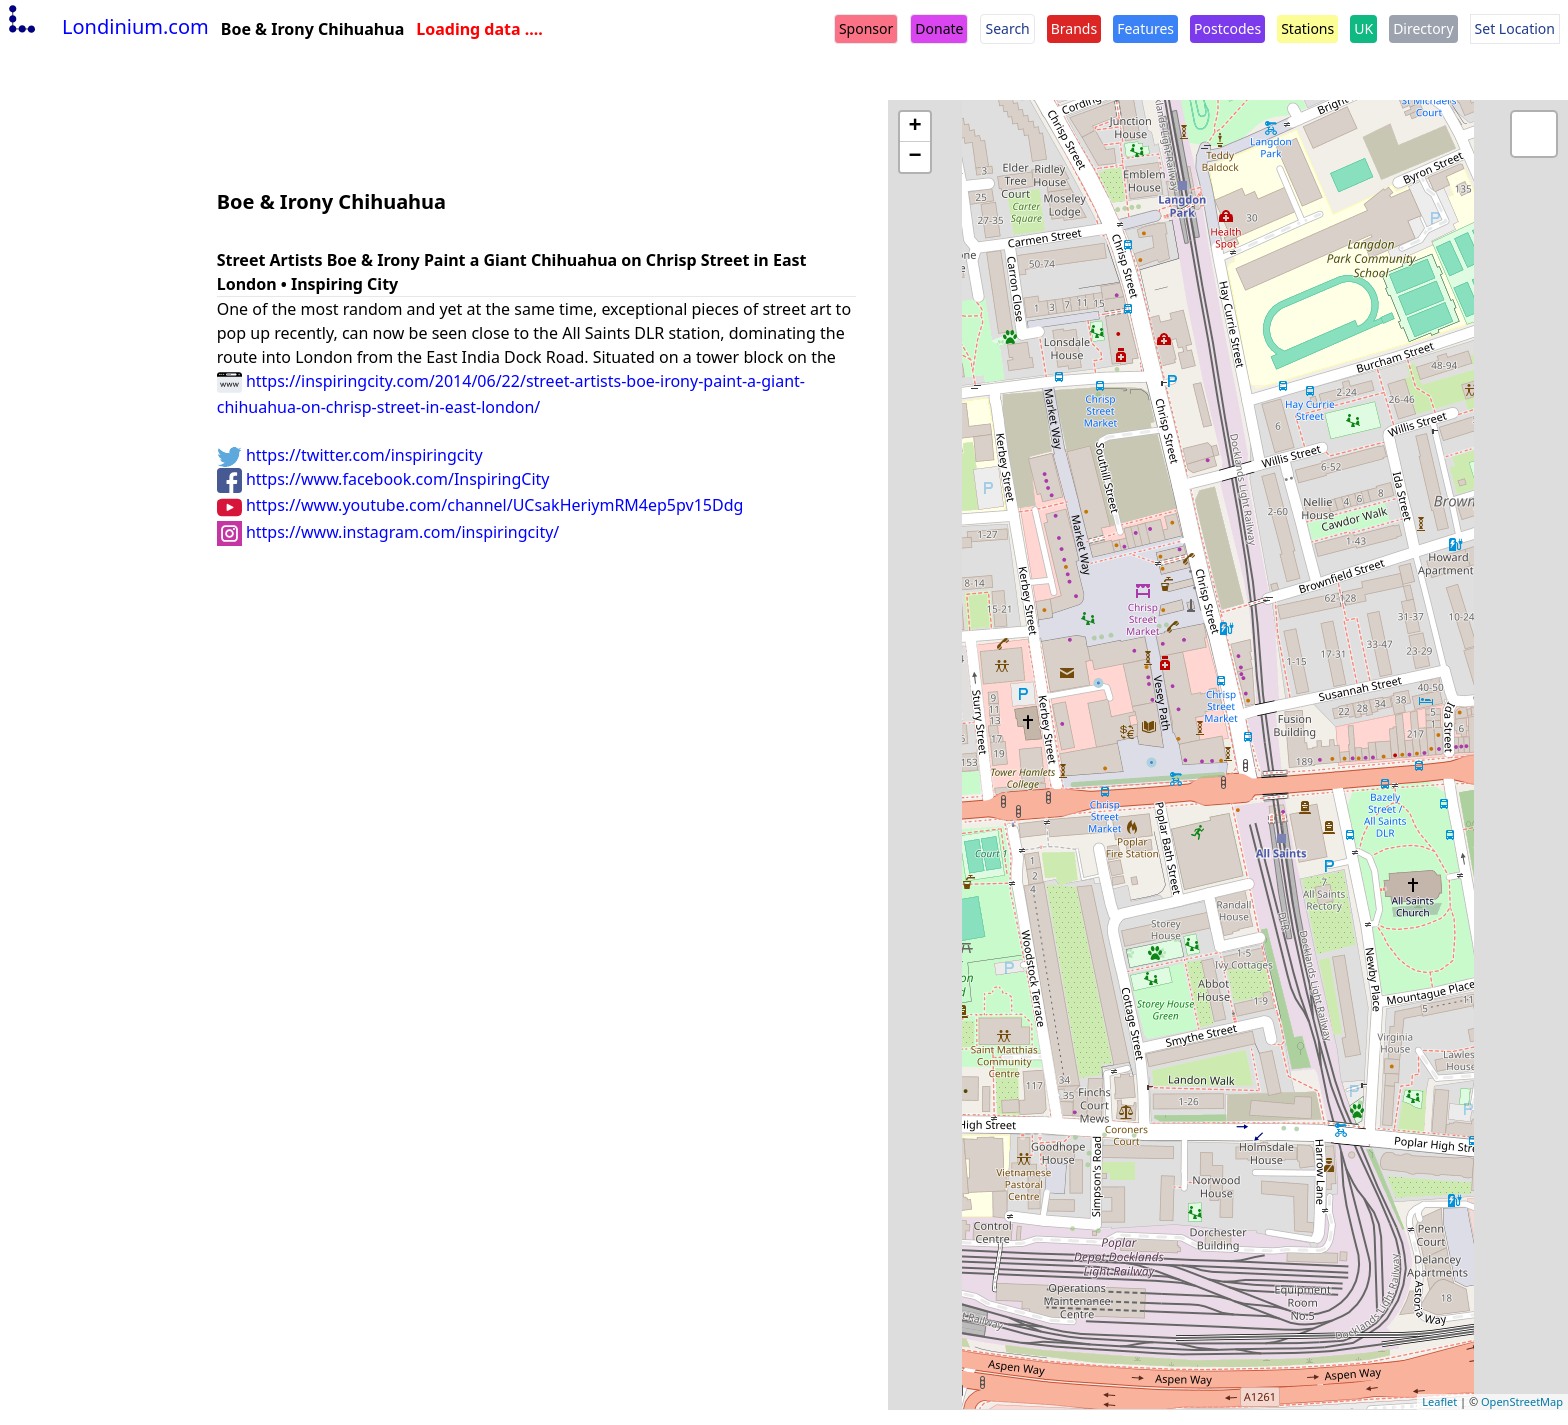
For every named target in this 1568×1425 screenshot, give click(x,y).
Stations (1307, 28)
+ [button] (915, 127)
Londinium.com (106, 26)
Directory (1423, 28)
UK (1363, 28)
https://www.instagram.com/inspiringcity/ (388, 532)
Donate (939, 28)
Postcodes (1227, 28)
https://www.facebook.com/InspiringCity (383, 479)
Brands (1074, 28)
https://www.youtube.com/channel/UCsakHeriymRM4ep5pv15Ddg (480, 505)
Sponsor (866, 28)
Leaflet (1439, 1401)
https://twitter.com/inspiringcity (350, 455)
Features (1145, 28)
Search (1007, 28)
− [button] (915, 157)
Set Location (1515, 28)
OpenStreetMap (1522, 1401)
